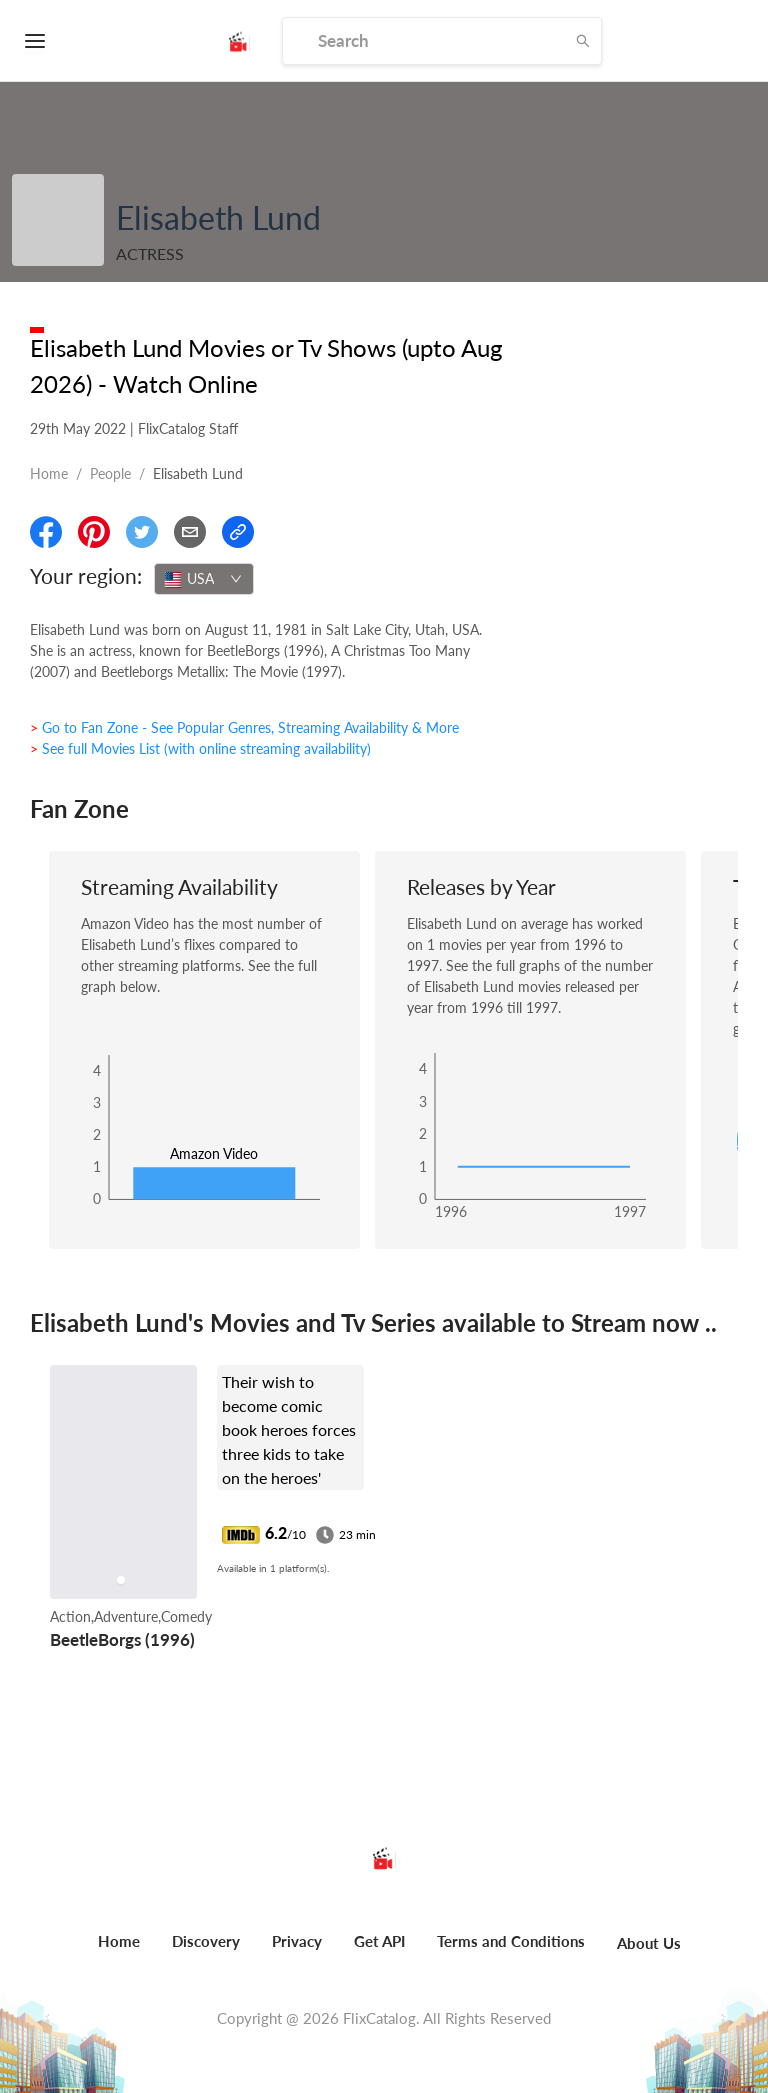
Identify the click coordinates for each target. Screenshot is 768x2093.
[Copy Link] (238, 532)
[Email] (190, 532)
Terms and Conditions (511, 1941)
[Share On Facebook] (46, 532)
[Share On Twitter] (142, 532)
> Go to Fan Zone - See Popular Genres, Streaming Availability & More (244, 727)
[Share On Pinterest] (94, 532)
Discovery (206, 1941)
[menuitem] (119, 1952)
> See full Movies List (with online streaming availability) (200, 748)
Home (49, 473)
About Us (649, 1943)
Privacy (297, 1941)
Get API (379, 1941)
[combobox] (204, 579)
